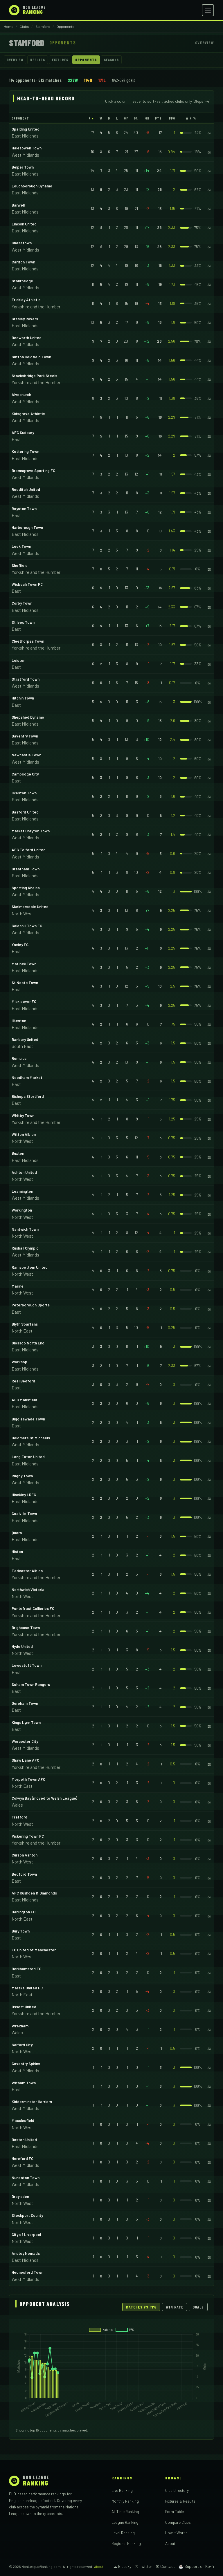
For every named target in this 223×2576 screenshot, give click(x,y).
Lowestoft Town (27, 1665)
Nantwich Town (25, 1229)
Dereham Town (25, 1703)
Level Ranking (123, 2532)
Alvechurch (21, 394)
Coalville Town (24, 1513)
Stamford (42, 26)
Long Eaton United (28, 1456)
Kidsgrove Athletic (28, 413)
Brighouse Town (26, 1627)
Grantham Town (25, 869)
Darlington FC (23, 1912)
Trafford (19, 1817)
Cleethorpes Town (28, 641)
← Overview (202, 42)
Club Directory (177, 2490)
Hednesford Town (27, 2272)
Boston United (24, 2139)
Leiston (18, 660)
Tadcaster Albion (27, 1570)
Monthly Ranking (125, 2501)
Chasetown (22, 243)
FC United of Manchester (34, 1950)
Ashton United (24, 1172)
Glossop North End (28, 1343)
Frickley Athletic (26, 299)
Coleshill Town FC (27, 925)
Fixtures (60, 60)
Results (37, 60)
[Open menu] (208, 10)
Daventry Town (25, 736)
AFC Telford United (29, 849)
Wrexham (20, 2026)
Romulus (19, 1058)
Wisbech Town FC (27, 584)
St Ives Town (23, 622)
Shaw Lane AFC (25, 1760)
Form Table (174, 2511)
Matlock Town (24, 963)
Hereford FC (22, 2158)
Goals (198, 2306)
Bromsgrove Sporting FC (33, 470)
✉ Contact (165, 2566)
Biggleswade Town (28, 1419)
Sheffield (20, 565)
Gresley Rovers (25, 319)
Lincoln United (24, 224)
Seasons (111, 60)
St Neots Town (25, 982)
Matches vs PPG (141, 2306)
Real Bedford (23, 1381)
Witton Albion (24, 1134)
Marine (18, 1286)
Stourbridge (22, 281)
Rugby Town (22, 1476)
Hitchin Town (23, 698)
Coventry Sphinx (26, 2063)
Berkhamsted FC (26, 1968)
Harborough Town (27, 527)
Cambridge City (25, 774)
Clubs (24, 26)
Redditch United (26, 489)
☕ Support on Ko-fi (196, 2566)
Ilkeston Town (24, 793)
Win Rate (175, 2306)
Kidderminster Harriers (32, 2101)
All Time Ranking (125, 2511)
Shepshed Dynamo (28, 717)
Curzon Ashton (24, 1855)
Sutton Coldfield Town (31, 357)
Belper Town (23, 167)
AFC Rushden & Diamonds (34, 1893)
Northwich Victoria (28, 1589)
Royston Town (24, 508)
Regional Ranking (126, 2543)
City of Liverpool (26, 2234)
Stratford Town (25, 679)
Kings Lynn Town (26, 1722)
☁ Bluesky (122, 2566)
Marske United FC (27, 1988)
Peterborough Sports (31, 1305)
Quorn (17, 1532)
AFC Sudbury (23, 432)
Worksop (19, 1362)
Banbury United (25, 1039)
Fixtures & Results (180, 2501)
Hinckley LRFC (24, 1494)
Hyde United (22, 1646)
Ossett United (24, 2006)
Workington (22, 1210)
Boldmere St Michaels (31, 1438)
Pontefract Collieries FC (33, 1608)
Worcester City (25, 1741)
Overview (15, 60)
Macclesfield (23, 2120)
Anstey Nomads (26, 2253)
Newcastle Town (26, 755)
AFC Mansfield (24, 1400)
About (170, 2543)
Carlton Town (23, 262)
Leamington (22, 1191)
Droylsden (20, 2196)
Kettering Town (25, 451)
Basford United (25, 812)
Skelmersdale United (30, 906)
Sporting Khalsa (26, 887)
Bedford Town (24, 1874)
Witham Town (24, 2082)
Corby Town (22, 603)
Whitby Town (23, 1115)
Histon (17, 1551)
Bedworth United (27, 337)
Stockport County (27, 2215)
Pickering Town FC (28, 1836)
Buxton (18, 1153)
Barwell (18, 205)
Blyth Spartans (25, 1324)
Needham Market (27, 1077)
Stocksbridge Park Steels (34, 375)
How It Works (176, 2532)
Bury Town (21, 1931)
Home (8, 26)
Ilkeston (19, 1020)
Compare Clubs (178, 2522)
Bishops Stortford (28, 1096)
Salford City (22, 2044)
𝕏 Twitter (143, 2566)
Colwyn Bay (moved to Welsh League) (44, 1798)
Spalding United (25, 129)
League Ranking (125, 2522)
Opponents (86, 60)
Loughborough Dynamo (32, 186)
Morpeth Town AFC (28, 1779)
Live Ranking (122, 2490)
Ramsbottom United (30, 1267)
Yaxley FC (20, 944)
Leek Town (21, 546)
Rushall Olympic (25, 1248)
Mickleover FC (24, 1001)
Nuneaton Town (25, 2177)
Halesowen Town (27, 148)
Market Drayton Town (31, 831)
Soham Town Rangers (31, 1684)
